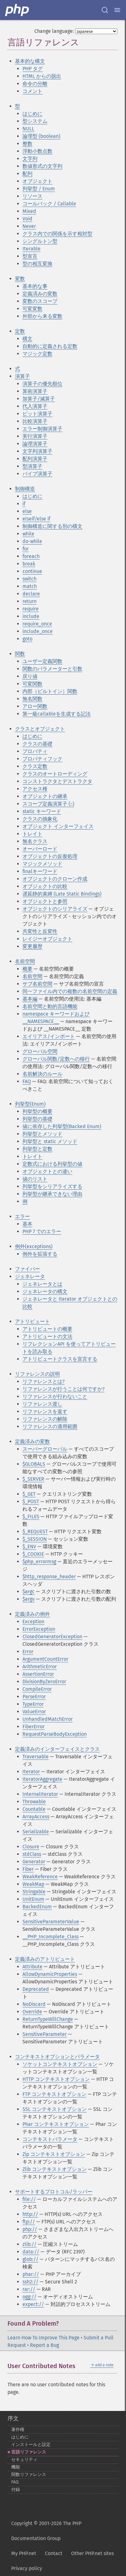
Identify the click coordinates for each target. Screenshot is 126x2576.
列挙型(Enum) (30, 1104)
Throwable (34, 1802)
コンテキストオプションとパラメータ (57, 2057)
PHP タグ (32, 69)
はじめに (32, 114)
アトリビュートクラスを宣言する (59, 1359)
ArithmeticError (39, 1667)
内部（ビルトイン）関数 (49, 691)
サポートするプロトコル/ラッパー (53, 2192)
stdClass (31, 1854)
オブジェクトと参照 (44, 901)
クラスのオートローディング (54, 774)
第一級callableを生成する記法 (56, 714)
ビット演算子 (37, 414)
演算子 (22, 376)
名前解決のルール (42, 1074)
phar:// (30, 2274)
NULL (28, 129)
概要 (27, 969)
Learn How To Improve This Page (43, 2338)
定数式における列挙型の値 (52, 1164)
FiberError (33, 1727)
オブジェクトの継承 (44, 796)
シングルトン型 (39, 241)
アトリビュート (32, 1321)
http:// (30, 2214)
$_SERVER (33, 1479)
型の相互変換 (37, 264)
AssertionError (38, 1674)
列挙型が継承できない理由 (52, 1194)
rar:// (28, 2289)
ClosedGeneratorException (52, 1637)
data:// (30, 2252)
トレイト (32, 834)
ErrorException (38, 1629)
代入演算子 (34, 406)
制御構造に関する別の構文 (52, 526)
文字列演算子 (37, 451)
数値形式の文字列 (42, 166)
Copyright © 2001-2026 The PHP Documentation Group (46, 2530)
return (29, 601)
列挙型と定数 (37, 1149)
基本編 (29, 999)
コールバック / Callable (49, 204)
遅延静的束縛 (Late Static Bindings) (61, 894)
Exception (33, 1621)
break (28, 564)
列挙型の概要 (37, 1111)
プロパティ (34, 751)
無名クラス (34, 841)
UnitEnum (33, 1899)
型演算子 (32, 466)
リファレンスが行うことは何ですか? (63, 1389)
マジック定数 (37, 354)
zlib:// (29, 2244)
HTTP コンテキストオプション (56, 2079)
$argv (28, 1599)
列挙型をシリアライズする (52, 1186)
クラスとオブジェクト (40, 729)
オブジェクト (37, 181)
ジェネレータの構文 (44, 1291)
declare (31, 594)
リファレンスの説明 (37, 1374)
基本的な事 (34, 286)
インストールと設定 (31, 2444)
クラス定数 (34, 766)
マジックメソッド (42, 864)
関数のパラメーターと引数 (52, 669)
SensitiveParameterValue (50, 1922)
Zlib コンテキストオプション (54, 2169)
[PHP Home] (17, 10)
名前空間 (25, 961)
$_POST (30, 1501)
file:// (29, 2199)
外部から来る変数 (42, 316)
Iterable (31, 249)
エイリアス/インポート (48, 1036)
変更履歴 (32, 946)
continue (32, 571)
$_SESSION (34, 1539)
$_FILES (30, 1516)
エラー (22, 1216)
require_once (37, 624)
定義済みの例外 (32, 1614)
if (23, 504)
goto (27, 639)
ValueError (34, 1712)
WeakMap (33, 1884)
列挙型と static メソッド (49, 1141)
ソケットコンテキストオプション (59, 2064)
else (27, 511)
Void (27, 219)
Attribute (32, 1967)
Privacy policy (26, 2568)
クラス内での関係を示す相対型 (57, 234)
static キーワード (41, 811)
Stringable (34, 1892)
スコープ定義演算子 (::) (48, 804)
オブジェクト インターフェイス (58, 826)
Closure (30, 1847)
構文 (27, 339)
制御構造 (25, 489)
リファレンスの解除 (44, 1419)
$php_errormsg (39, 1561)
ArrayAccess (35, 1817)
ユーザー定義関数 (42, 661)
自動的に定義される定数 (49, 346)
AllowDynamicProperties (49, 1974)
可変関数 (32, 684)
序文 (13, 2418)
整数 (27, 144)
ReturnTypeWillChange (47, 2019)
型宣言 (29, 256)
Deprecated (35, 1989)
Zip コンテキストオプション (53, 2154)
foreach (31, 556)
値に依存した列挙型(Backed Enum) (61, 1126)
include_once (37, 631)
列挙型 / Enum (38, 189)
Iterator (31, 1772)
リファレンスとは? (43, 1381)
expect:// (33, 2304)
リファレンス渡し (42, 1404)
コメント (32, 91)
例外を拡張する (39, 1254)
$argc (28, 1591)
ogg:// (29, 2297)
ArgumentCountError (45, 1659)
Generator (33, 1862)
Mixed (29, 211)
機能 (15, 2467)
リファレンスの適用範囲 (49, 1426)
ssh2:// (30, 2282)
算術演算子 (34, 391)
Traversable (35, 1757)
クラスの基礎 (37, 744)
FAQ (26, 1081)
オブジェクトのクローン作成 (54, 879)
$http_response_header (49, 1576)
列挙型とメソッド (42, 1134)
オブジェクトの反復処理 (49, 856)
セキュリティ (24, 2459)
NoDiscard (34, 2004)
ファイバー (27, 1269)
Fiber (28, 1869)
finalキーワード (39, 871)
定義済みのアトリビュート (45, 1959)
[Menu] (117, 10)
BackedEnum (37, 1907)
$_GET (29, 1494)
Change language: (54, 31)
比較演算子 (34, 421)
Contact (53, 2553)
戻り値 (29, 676)
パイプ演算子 (37, 474)
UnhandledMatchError (47, 1719)
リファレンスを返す (44, 1411)
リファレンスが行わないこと (54, 1396)
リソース (32, 196)
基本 (27, 1224)
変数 (20, 279)
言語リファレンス (28, 2452)
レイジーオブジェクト (47, 939)
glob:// (30, 2259)
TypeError (33, 1704)
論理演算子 (34, 444)
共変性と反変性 (39, 931)
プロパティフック (42, 759)
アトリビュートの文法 (47, 1336)
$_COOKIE (33, 1554)
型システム (34, 121)
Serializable (35, 1832)
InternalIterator (40, 1794)
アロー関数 (34, 706)
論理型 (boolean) (41, 136)
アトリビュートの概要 (47, 1329)
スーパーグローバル (44, 1449)
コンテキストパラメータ (49, 2139)
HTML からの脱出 (41, 76)
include (30, 616)
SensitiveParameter (44, 2034)
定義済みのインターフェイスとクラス (57, 1749)
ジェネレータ (30, 1276)
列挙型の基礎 (37, 1119)
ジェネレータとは (42, 1284)
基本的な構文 (30, 61)
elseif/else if (36, 519)
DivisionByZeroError (44, 1682)
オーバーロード (39, 849)
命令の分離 (34, 84)
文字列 (29, 159)
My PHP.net (23, 2553)
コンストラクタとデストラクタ (57, 781)
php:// (29, 2229)
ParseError (34, 1697)
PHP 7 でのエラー (41, 1231)
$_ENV (29, 1546)
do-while (32, 541)
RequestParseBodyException (54, 1734)
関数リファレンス (28, 2474)
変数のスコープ (39, 301)
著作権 (17, 2429)
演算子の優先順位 (42, 384)
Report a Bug (44, 2345)
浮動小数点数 (37, 151)
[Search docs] (105, 10)
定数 (20, 331)
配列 (27, 174)
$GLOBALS (33, 1464)
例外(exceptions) (33, 1246)
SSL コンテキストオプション (54, 2109)
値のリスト (34, 1179)
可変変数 (32, 309)
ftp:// (28, 2222)
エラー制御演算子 (42, 429)
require (30, 609)
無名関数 (32, 699)
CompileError (37, 1689)
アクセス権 (34, 789)
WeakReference (40, 1877)
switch (29, 579)
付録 (15, 2489)
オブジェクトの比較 (44, 886)
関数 (20, 654)
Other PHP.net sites (92, 2553)
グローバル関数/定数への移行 (56, 1059)
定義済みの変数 (39, 294)
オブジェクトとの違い (47, 1171)
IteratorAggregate (42, 1779)
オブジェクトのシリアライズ (54, 909)
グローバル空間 (39, 1051)
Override (32, 2012)
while (28, 534)
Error (27, 1652)
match (29, 586)
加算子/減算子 (38, 399)
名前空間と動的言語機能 (49, 1006)
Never (29, 226)
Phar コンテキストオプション (55, 2124)
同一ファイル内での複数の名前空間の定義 (69, 991)
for (25, 549)
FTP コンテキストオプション (54, 2094)
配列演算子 (34, 459)
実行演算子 (34, 436)
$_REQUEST (35, 1531)
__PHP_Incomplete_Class (50, 1937)
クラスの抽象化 (39, 819)
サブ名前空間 (37, 984)
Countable (34, 1809)
